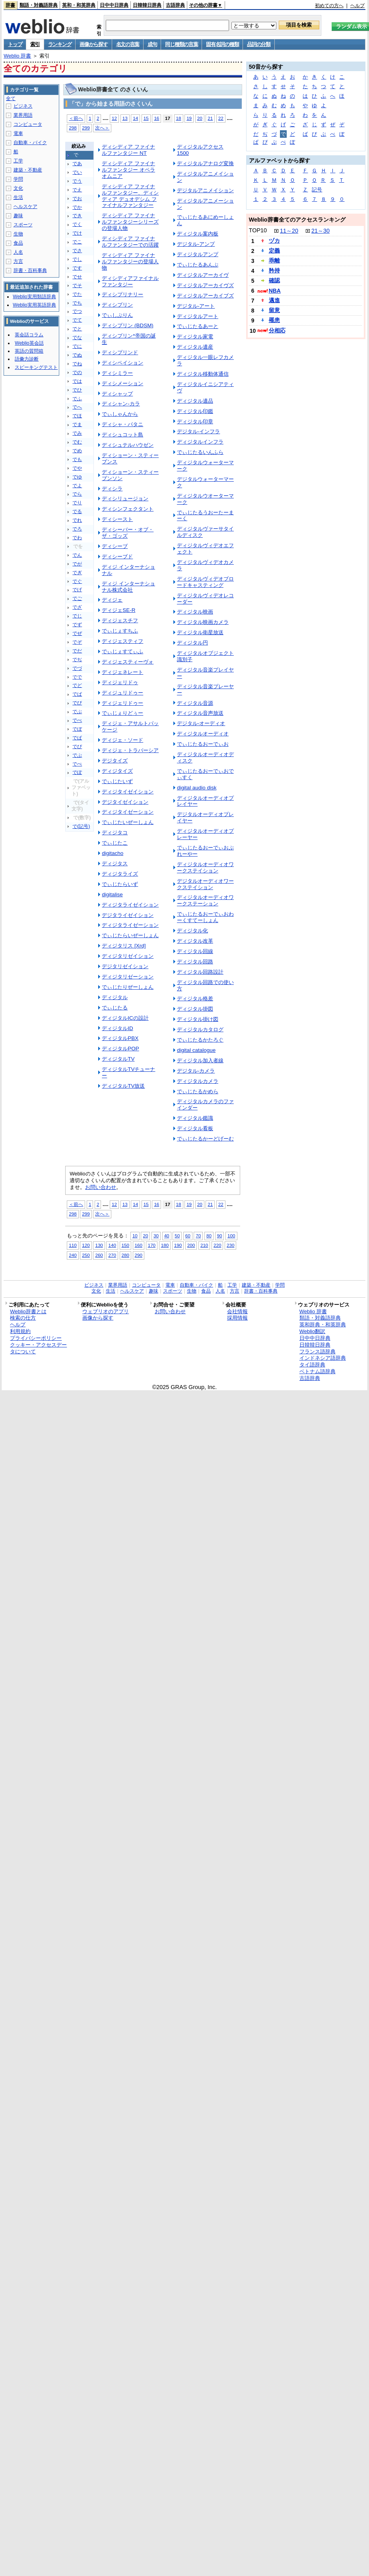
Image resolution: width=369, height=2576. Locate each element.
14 (135, 118)
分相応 (277, 330)
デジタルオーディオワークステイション (205, 884)
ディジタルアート (197, 316)
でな (77, 337)
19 (189, 118)
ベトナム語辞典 (317, 1371)
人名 (18, 252)
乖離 (274, 260)
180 (165, 1245)
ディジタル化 (192, 931)
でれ (77, 520)
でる (77, 511)
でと (77, 329)
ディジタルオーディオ (203, 734)
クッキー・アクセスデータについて (38, 1348)
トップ (15, 44)
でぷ (77, 755)
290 (138, 1255)
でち (77, 303)
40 (166, 1235)
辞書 (10, 5)
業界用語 (23, 115)
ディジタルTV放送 (123, 1086)
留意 (274, 310)
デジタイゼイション (125, 802)
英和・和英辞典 (78, 5)
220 (217, 1245)
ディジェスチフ (120, 620)
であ (77, 163)
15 (146, 118)
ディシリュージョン (125, 499)
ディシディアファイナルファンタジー (130, 281)
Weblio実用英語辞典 (34, 305)
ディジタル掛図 (195, 1009)
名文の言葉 (128, 44)
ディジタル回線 (195, 951)
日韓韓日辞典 (147, 5)
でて (77, 320)
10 (135, 1235)
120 (85, 1245)
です (77, 268)
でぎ (77, 572)
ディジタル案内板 (197, 234)
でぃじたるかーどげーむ (205, 1139)
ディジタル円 (192, 643)
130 (99, 1245)
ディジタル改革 (195, 941)
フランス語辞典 (317, 1352)
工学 (18, 161)
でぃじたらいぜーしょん (130, 935)
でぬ (77, 355)
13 (125, 118)
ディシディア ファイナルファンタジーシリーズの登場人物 (130, 221)
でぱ (77, 738)
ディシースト (117, 519)
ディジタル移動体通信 (203, 374)
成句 (152, 44)
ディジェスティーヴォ (127, 662)
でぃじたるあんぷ (197, 265)
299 (85, 127)
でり (77, 503)
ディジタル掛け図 (197, 1019)
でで (77, 677)
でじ (77, 616)
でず (77, 624)
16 (156, 118)
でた (77, 294)
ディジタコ (115, 833)
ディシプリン (117, 305)
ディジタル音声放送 (200, 713)
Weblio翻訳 (312, 1331)
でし (77, 259)
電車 (18, 133)
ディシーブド (117, 557)
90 (219, 1235)
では (77, 381)
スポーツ (23, 225)
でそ (77, 285)
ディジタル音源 (195, 703)
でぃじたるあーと (197, 326)
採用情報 (237, 1318)
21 (210, 118)
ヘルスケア (25, 206)
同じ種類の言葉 (181, 44)
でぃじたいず (117, 781)
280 (125, 1255)
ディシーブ (115, 546)
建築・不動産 (28, 170)
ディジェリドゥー (122, 703)
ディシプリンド (120, 352)
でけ (77, 233)
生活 (18, 197)
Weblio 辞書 (17, 56)
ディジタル (115, 997)
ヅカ (274, 240)
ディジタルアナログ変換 (205, 163)
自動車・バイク (30, 142)
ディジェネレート (122, 672)
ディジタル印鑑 (195, 411)
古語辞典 (175, 5)
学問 (18, 179)
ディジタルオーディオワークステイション (205, 867)
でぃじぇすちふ (120, 631)
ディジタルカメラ (197, 1081)
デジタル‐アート (196, 306)
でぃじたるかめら (197, 1091)
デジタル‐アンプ (196, 244)
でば (77, 694)
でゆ (77, 477)
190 (178, 1245)
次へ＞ (102, 127)
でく (77, 224)
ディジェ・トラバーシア (130, 750)
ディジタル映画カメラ (203, 622)
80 (209, 1235)
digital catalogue (196, 1050)
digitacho (112, 853)
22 (220, 118)
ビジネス (23, 106)
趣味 (18, 215)
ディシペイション (122, 363)
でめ (77, 450)
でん (77, 555)
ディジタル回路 (195, 962)
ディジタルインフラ (200, 442)
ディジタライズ (120, 874)
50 (177, 1235)
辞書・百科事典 (30, 270)
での (77, 372)
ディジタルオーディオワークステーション (205, 900)
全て (11, 98)
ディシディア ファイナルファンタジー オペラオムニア (128, 169)
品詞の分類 (258, 44)
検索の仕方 (23, 1318)
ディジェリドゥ (120, 682)
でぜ (77, 633)
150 (125, 1245)
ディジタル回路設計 (200, 972)
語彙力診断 (27, 359)
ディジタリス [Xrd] (124, 946)
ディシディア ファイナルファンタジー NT (128, 150)
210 (204, 1245)
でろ (77, 529)
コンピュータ (28, 124)
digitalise (112, 894)
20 (199, 118)
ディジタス (115, 863)
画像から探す (93, 44)
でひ (77, 390)
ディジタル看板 (195, 1128)
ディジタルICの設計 (125, 1018)
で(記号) (81, 826)
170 (151, 1245)
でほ (77, 416)
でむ (77, 442)
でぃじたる (115, 1008)
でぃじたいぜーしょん (127, 822)
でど (77, 685)
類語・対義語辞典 (38, 5)
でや (77, 468)
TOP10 (258, 230)
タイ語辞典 (312, 1365)
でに (77, 346)
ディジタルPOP (120, 1049)
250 (85, 1255)
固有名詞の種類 (222, 44)
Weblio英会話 (29, 343)
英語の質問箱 (29, 351)
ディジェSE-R (118, 610)
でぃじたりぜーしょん (127, 987)
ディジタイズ (117, 771)
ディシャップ (117, 394)
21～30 (320, 231)
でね (77, 364)
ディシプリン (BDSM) (127, 325)
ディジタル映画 (195, 612)
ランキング (60, 44)
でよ (77, 485)
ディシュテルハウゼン (127, 445)
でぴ (77, 746)
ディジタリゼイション (127, 956)
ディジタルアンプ (197, 254)
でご (77, 598)
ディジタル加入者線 (200, 1060)
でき (77, 215)
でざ (77, 607)
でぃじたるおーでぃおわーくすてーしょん (205, 917)
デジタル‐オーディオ (201, 723)
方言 (18, 261)
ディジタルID (117, 1028)
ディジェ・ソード (122, 740)
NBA (275, 291)
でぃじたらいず (120, 884)
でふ (77, 398)
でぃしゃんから (120, 414)
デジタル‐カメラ (196, 1071)
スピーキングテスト (36, 367)
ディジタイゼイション (127, 792)
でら (77, 494)
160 (138, 1245)
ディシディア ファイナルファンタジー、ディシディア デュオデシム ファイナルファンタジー (130, 195)
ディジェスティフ (122, 641)
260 (99, 1255)
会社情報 (237, 1311)
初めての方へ (329, 5)
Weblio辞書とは (28, 1311)
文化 (18, 188)
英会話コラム (29, 335)
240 (72, 1255)
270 (112, 1255)
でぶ (77, 711)
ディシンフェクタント (127, 509)
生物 (18, 234)
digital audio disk (196, 788)
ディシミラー (117, 373)
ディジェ (112, 600)
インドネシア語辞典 (322, 1358)
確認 (274, 280)
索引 (34, 44)
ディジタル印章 (195, 422)
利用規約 (20, 1331)
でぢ (77, 659)
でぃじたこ (115, 843)
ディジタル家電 (195, 337)
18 (178, 118)
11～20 (289, 231)
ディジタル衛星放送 (200, 632)
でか (77, 207)
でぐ (77, 581)
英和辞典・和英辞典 (322, 1325)
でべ (77, 720)
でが (77, 564)
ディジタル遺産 (195, 347)
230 (230, 1245)
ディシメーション (122, 383)
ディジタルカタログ (200, 1029)
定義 (274, 250)
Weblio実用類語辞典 (34, 296)
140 (112, 1245)
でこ (77, 242)
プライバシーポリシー (36, 1338)
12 (114, 118)
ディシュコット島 (122, 435)
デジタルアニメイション (205, 190)
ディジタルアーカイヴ (203, 275)
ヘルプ (357, 5)
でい (77, 172)
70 (198, 1235)
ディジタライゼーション (130, 925)
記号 (317, 190)
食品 (18, 243)
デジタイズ (115, 761)
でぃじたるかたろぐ (200, 1040)
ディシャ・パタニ (122, 424)
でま (77, 424)
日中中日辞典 (114, 5)
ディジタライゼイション (130, 905)
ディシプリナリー (122, 294)
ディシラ (112, 489)
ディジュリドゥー (122, 693)
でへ (77, 407)
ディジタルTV (118, 1059)
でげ (77, 589)
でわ (77, 537)
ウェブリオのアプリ (105, 1311)
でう (77, 181)
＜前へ (76, 118)
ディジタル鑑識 (195, 1118)
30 (156, 1235)
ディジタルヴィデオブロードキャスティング (205, 582)
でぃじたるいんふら (200, 452)
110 (72, 1245)
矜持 (274, 270)
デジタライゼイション (127, 915)
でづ (77, 668)
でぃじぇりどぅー (122, 713)
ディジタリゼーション (127, 977)
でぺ (77, 764)
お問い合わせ (100, 1187)
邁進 (274, 300)
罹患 (274, 320)
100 (231, 1235)
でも (77, 459)
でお (77, 198)
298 (72, 127)
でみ (77, 433)
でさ (77, 250)
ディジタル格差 (195, 998)
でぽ (77, 772)
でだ (77, 651)
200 (191, 1245)
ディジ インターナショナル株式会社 (128, 587)
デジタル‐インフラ (198, 431)
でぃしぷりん (117, 315)
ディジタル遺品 (195, 401)
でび (77, 703)
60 (187, 1235)
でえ (77, 190)
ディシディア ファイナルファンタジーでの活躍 (130, 241)
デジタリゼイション (125, 966)
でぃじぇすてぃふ (122, 651)
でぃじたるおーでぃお (203, 744)
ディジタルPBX (120, 1038)
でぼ (77, 729)
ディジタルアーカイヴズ (205, 285)
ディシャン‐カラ (121, 404)
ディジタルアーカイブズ (205, 296)
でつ (77, 311)
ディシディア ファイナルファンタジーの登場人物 (130, 261)
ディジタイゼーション (127, 812)
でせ (77, 277)
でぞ (77, 642)
